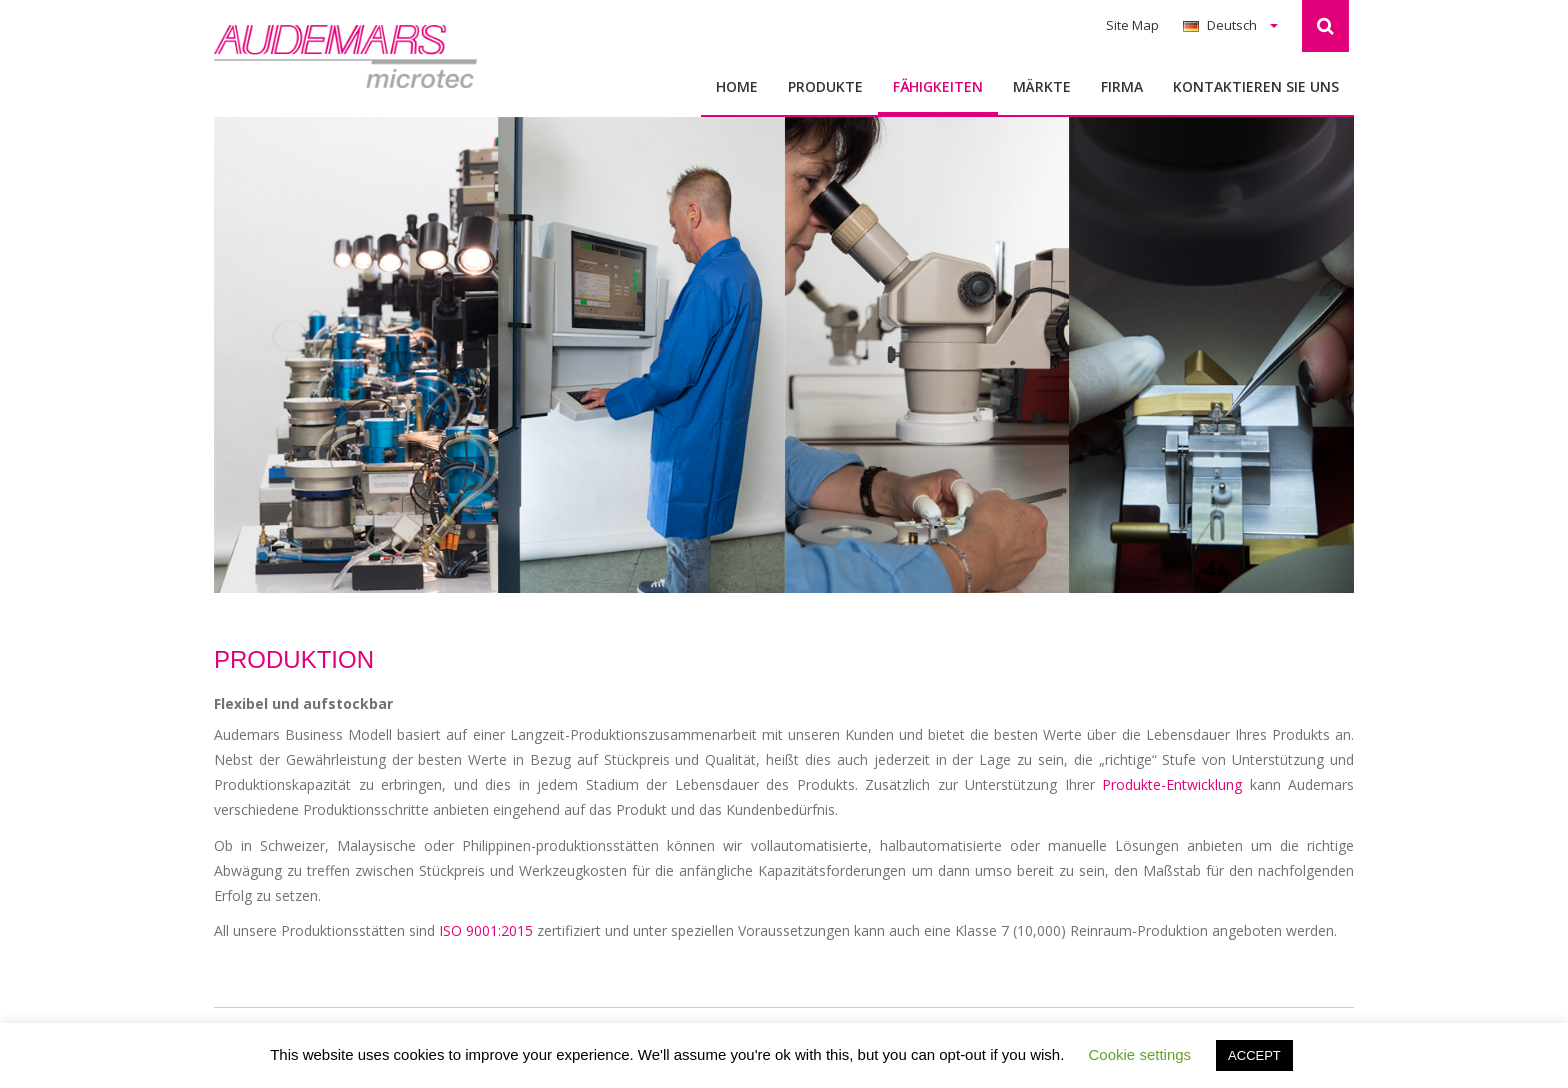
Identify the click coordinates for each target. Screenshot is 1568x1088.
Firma (1122, 86)
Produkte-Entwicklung (1172, 784)
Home (737, 86)
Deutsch (1230, 25)
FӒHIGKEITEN (938, 86)
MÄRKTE (1042, 86)
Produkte (825, 86)
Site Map (1132, 25)
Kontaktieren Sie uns (1256, 86)
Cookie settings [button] (1140, 1054)
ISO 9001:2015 (486, 930)
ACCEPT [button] (1254, 1055)
